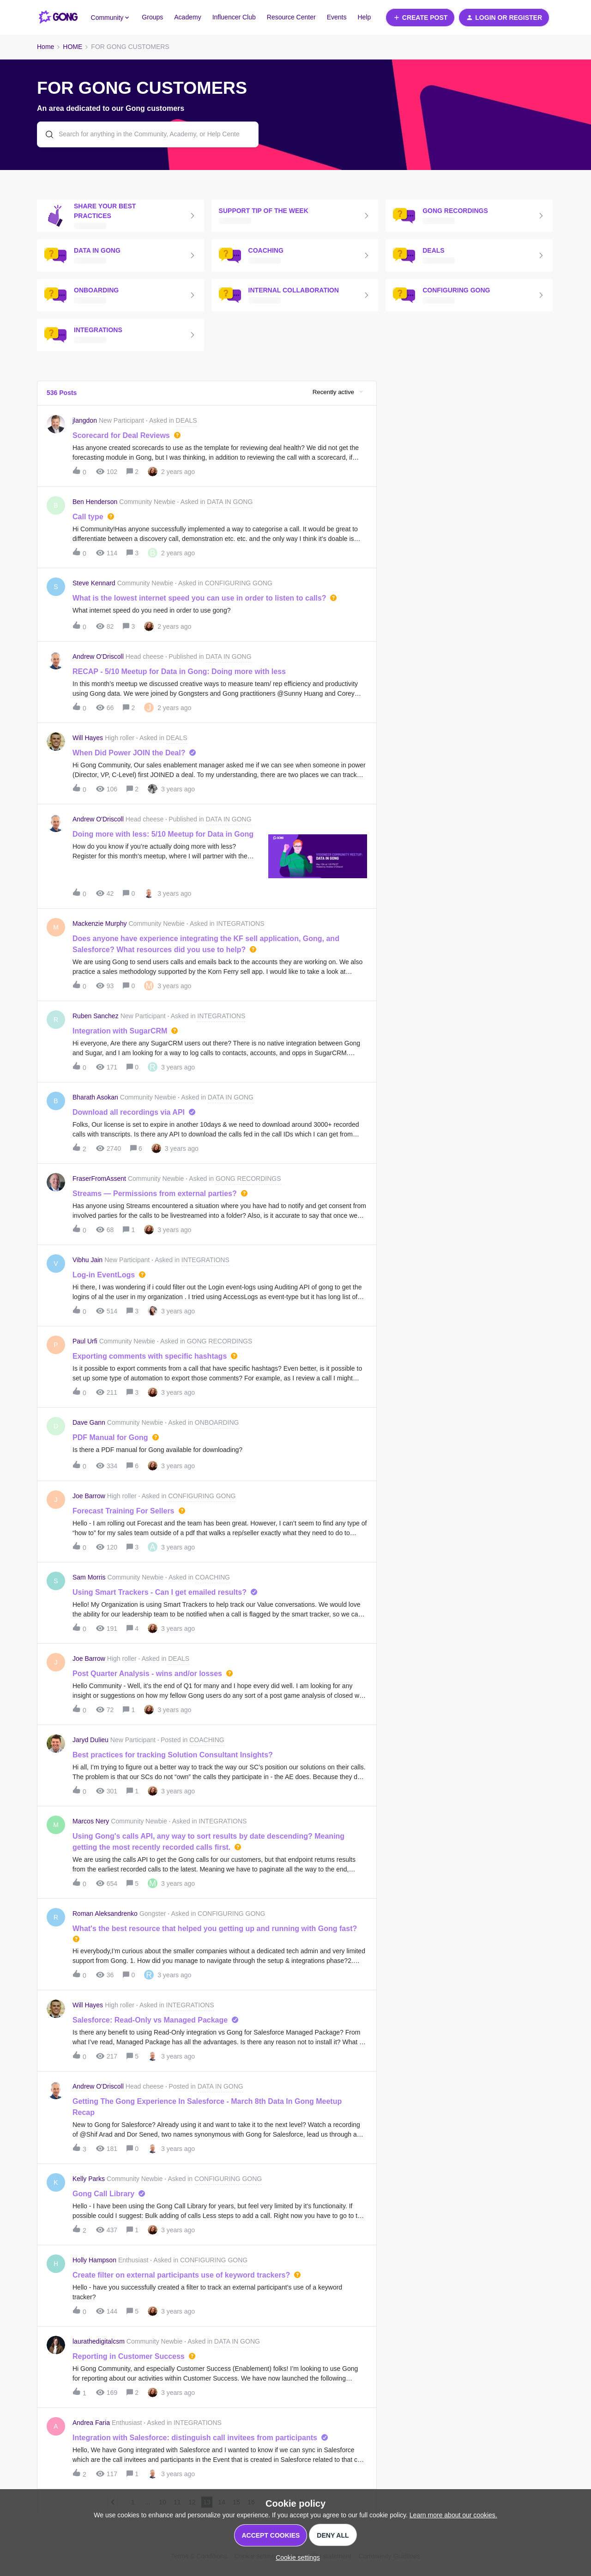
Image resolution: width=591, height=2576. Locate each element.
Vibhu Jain (87, 1260)
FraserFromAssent (99, 1178)
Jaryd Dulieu (90, 1740)
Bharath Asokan (95, 1097)
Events (337, 17)
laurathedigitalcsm (98, 2341)
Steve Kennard (93, 583)
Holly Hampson (94, 2260)
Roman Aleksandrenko (105, 1913)
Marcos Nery (90, 1821)
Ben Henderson (94, 501)
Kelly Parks (88, 2178)
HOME (72, 46)
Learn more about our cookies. (453, 2515)
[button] (420, 17)
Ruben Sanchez (95, 1016)
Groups (152, 17)
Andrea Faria (91, 2422)
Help (364, 17)
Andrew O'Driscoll (98, 656)
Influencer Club (234, 17)
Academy (187, 17)
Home (45, 46)
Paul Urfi (84, 1341)
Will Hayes (87, 737)
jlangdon (84, 420)
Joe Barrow (88, 1496)
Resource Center (291, 17)
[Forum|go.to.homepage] (58, 17)
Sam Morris (89, 1577)
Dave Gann (88, 1422)
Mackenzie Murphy (99, 923)
